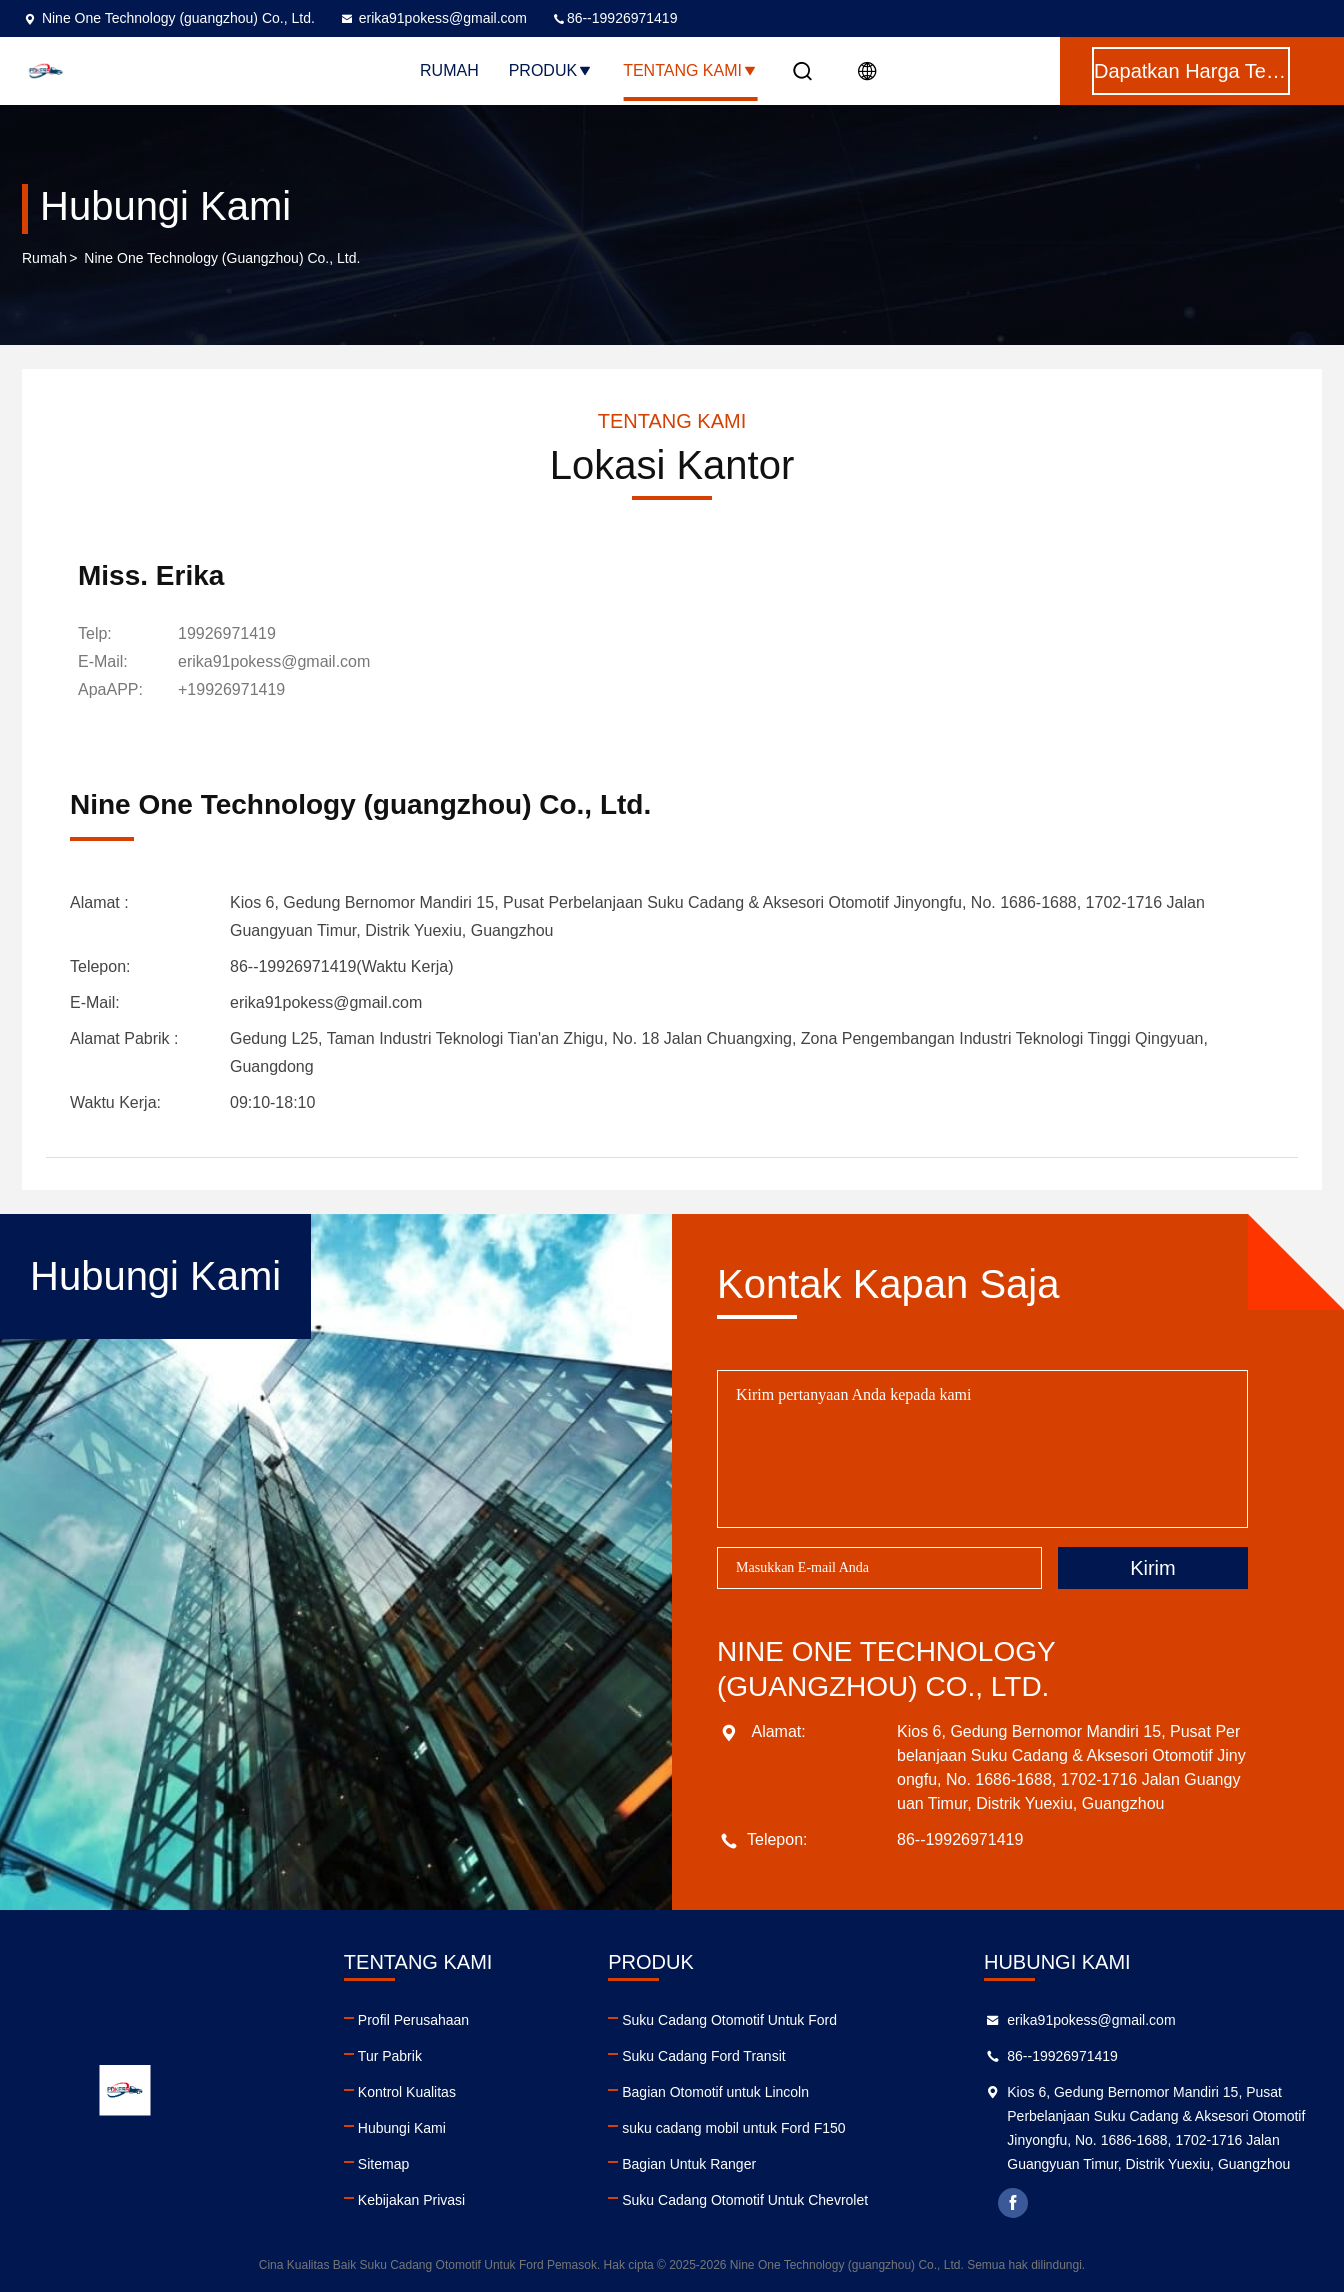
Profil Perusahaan (413, 2020)
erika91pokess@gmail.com (433, 18)
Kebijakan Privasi (411, 2200)
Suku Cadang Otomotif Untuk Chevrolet (745, 2200)
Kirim (1153, 1568)
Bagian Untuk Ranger (689, 2164)
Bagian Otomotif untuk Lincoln (715, 2092)
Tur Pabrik (390, 2056)
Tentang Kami (690, 70)
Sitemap (383, 2164)
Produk (551, 70)
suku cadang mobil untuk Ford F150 (733, 2128)
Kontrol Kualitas (407, 2092)
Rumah (449, 70)
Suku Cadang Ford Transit (703, 2056)
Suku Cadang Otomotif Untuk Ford (729, 2020)
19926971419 (227, 633)
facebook (1013, 2203)
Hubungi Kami (402, 2128)
